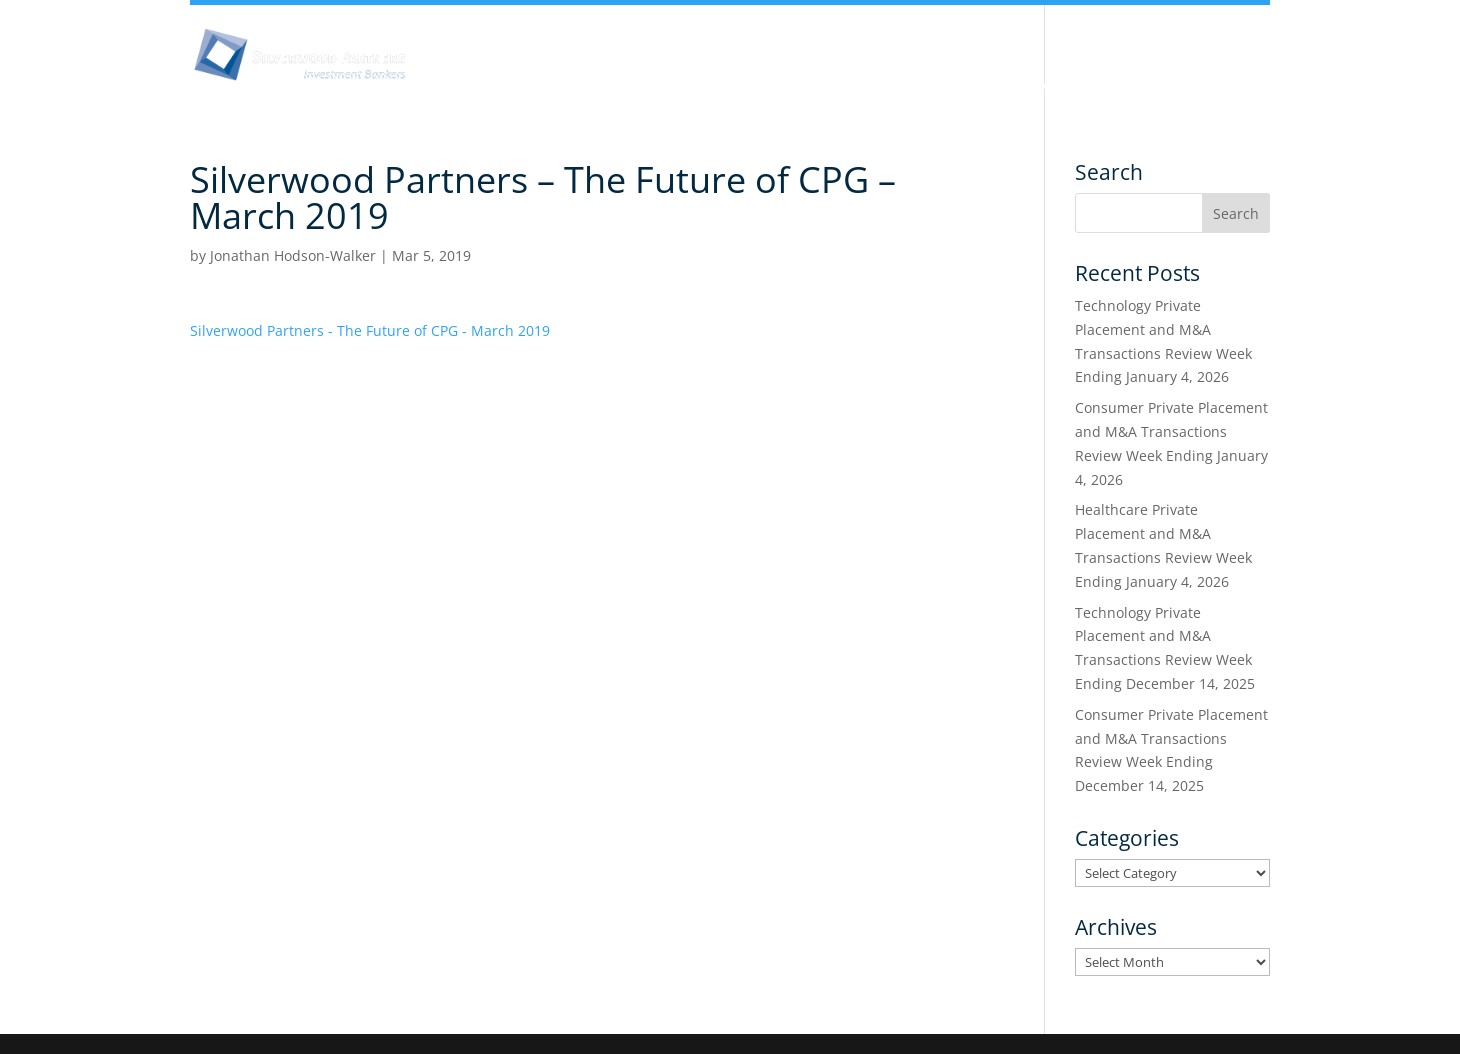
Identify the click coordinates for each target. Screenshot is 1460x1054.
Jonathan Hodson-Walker (293, 255)
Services (1048, 88)
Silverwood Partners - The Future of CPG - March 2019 (370, 330)
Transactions (1166, 88)
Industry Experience (906, 88)
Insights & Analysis (645, 88)
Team (773, 88)
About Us (503, 88)
